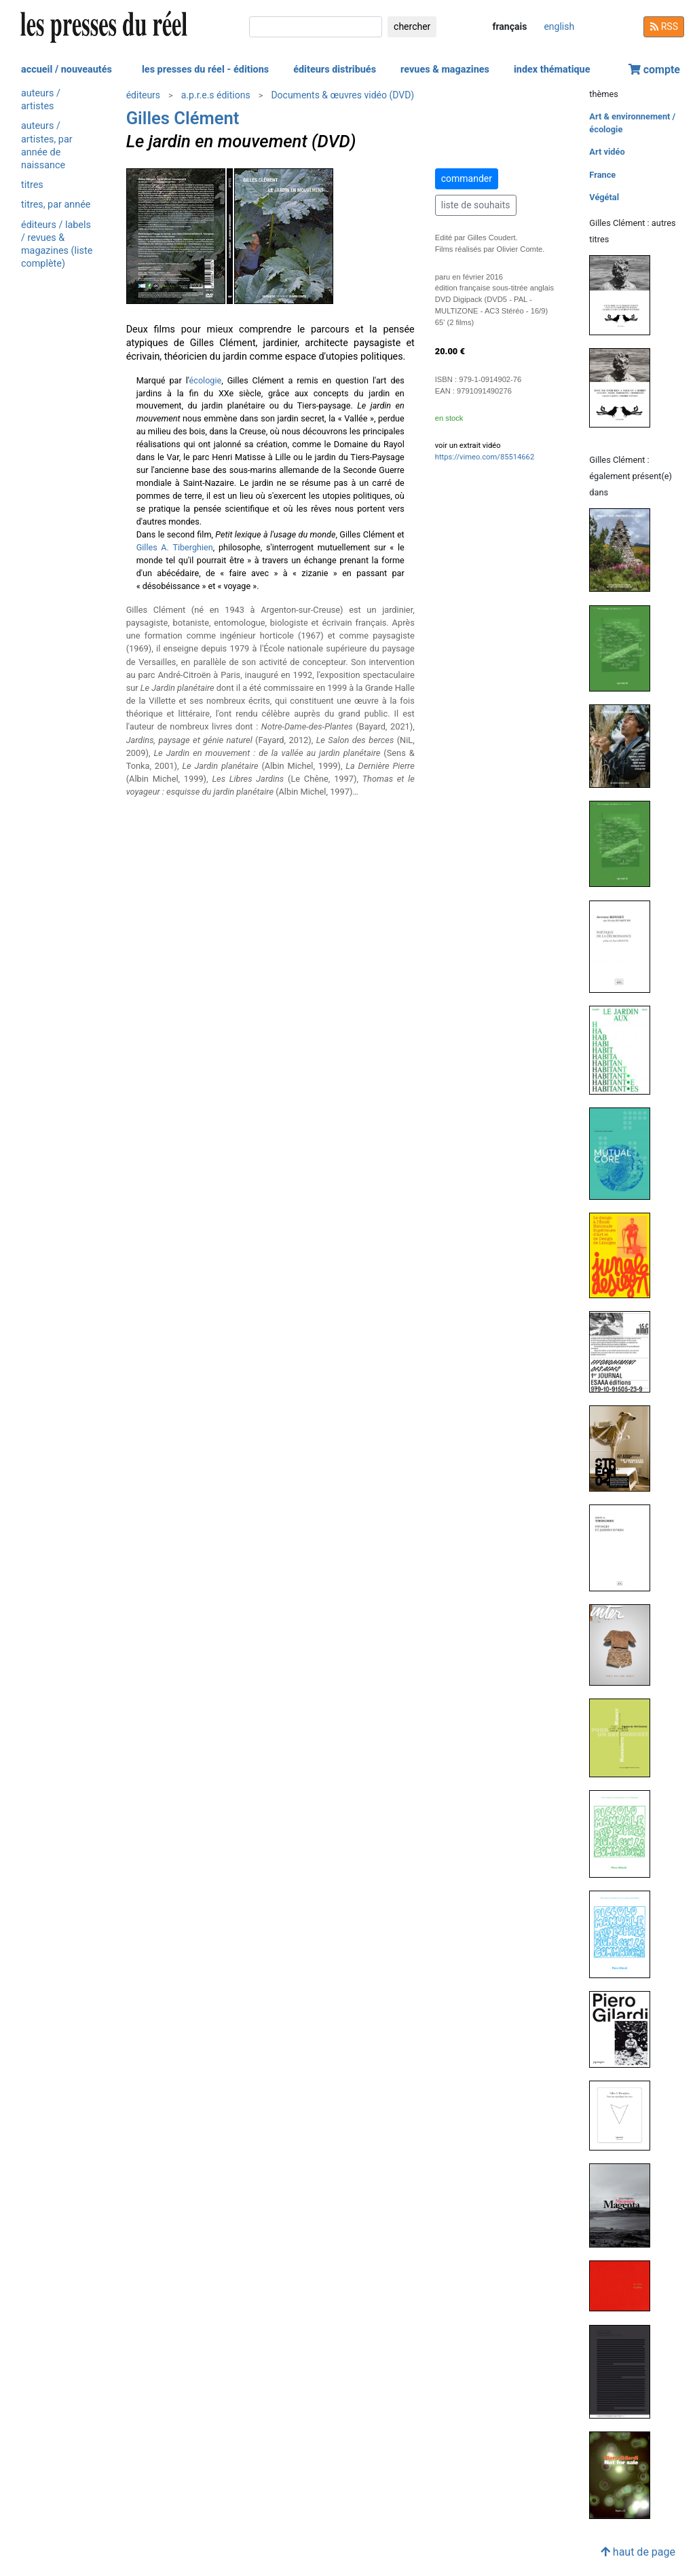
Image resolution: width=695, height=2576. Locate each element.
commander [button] (466, 178)
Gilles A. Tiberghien (174, 547)
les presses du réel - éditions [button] (205, 69)
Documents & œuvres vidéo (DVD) (342, 95)
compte (654, 69)
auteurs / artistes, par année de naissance (47, 145)
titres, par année (55, 204)
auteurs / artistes (40, 100)
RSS (664, 26)
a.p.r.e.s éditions (215, 95)
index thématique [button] (552, 69)
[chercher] (315, 26)
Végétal (604, 197)
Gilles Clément (183, 118)
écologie (205, 380)
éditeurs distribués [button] (334, 69)
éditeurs (143, 95)
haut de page (638, 2551)
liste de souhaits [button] (475, 205)
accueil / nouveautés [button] (66, 69)
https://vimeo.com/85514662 (484, 457)
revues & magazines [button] (444, 69)
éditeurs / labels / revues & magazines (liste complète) (56, 244)
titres (32, 185)
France (602, 175)
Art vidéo (606, 152)
